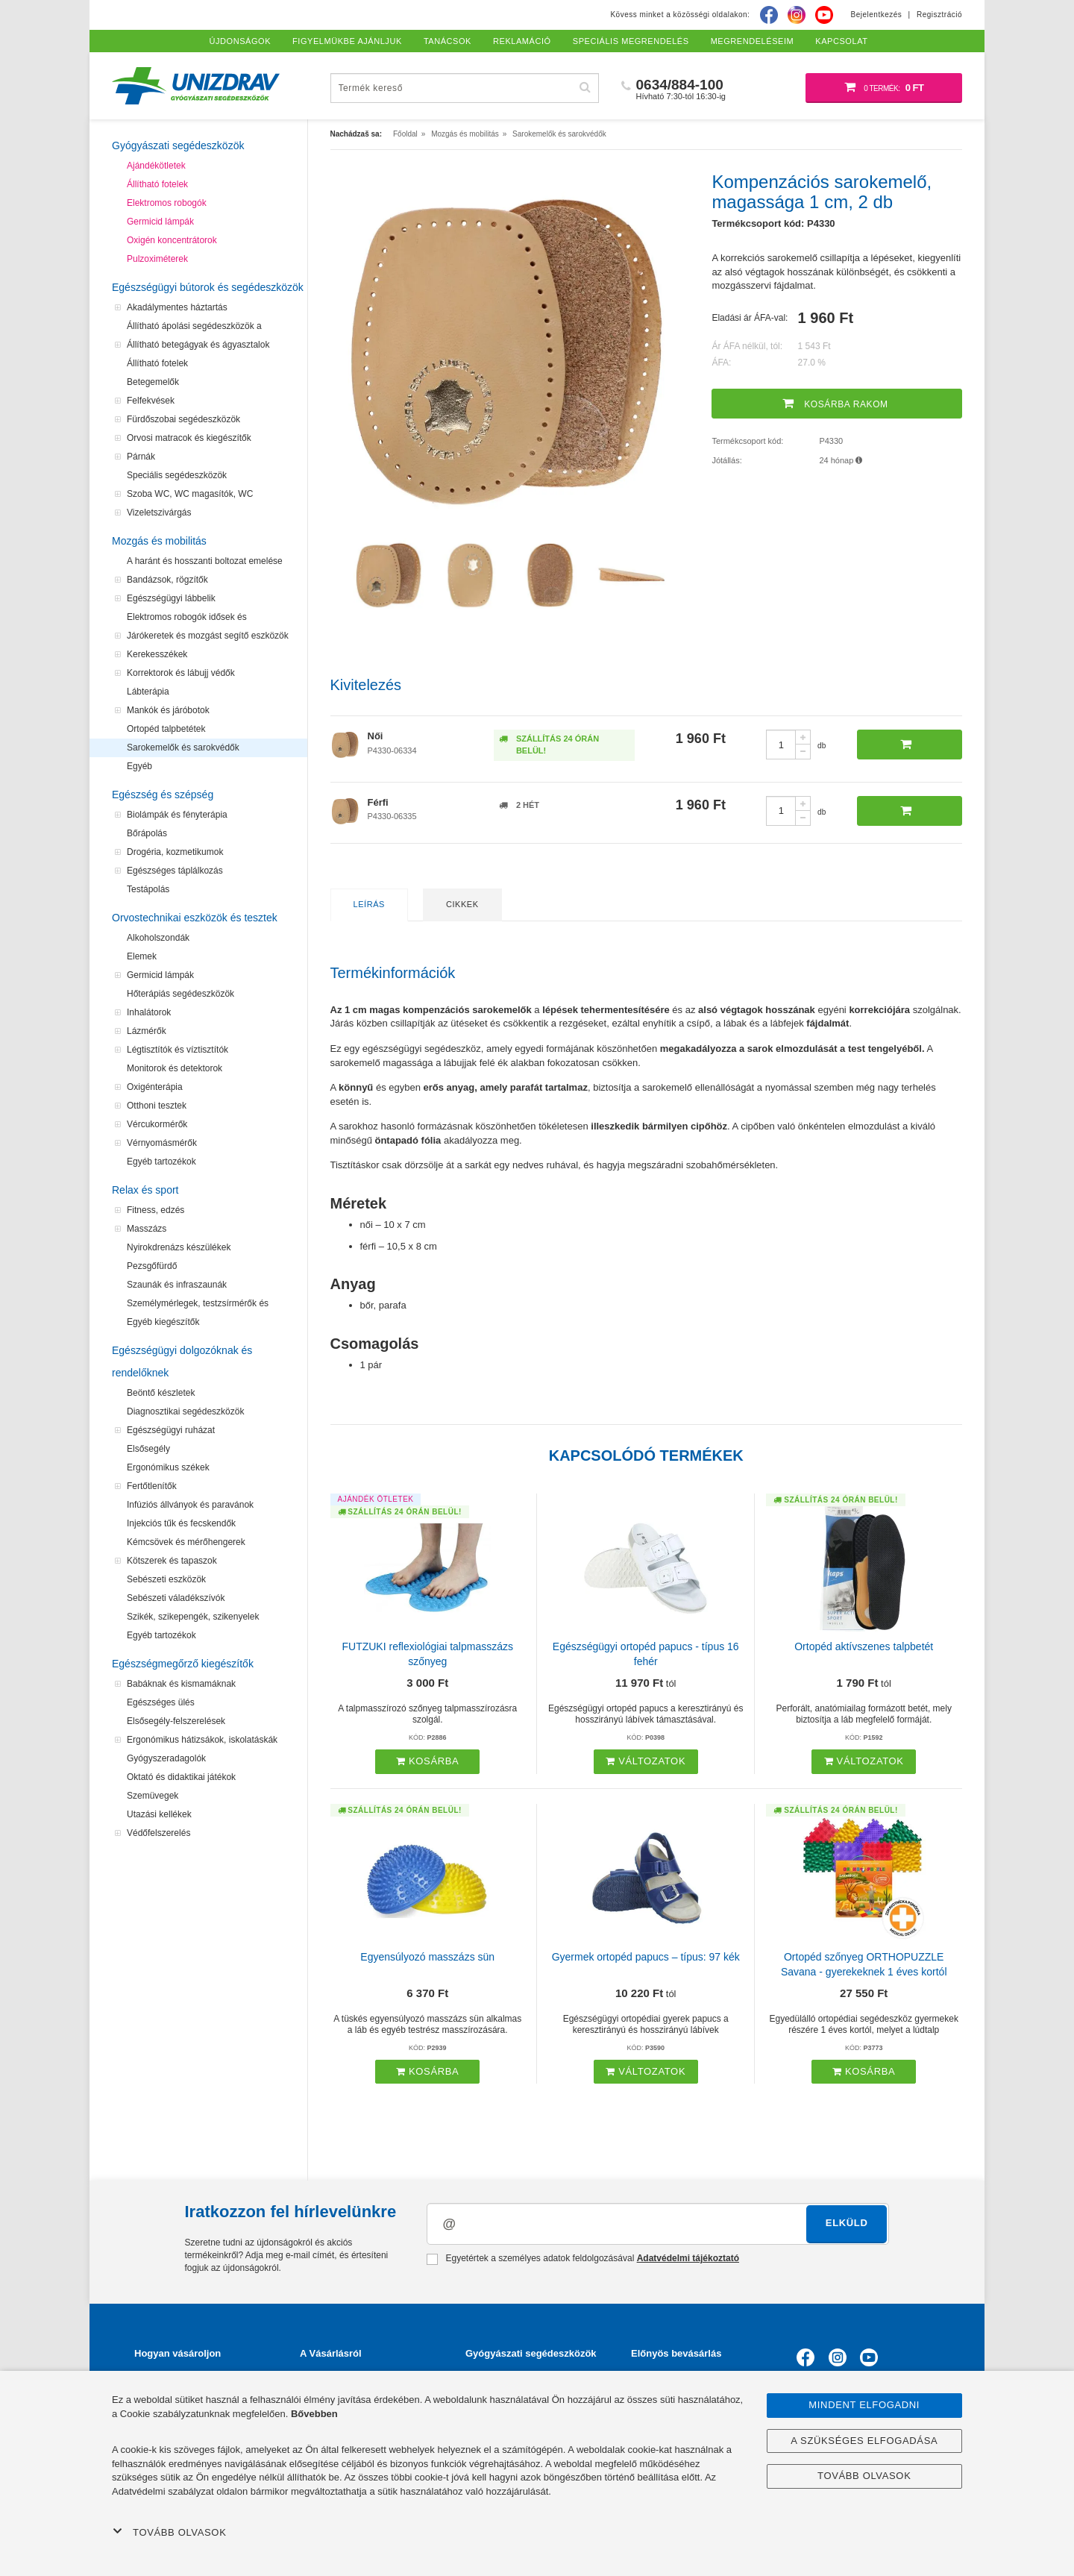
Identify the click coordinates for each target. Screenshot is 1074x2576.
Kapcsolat (841, 41)
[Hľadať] (585, 87)
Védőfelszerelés (158, 1833)
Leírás (369, 904)
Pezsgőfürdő (152, 1266)
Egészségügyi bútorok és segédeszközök (208, 287)
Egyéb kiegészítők (163, 1322)
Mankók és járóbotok (168, 710)
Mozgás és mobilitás (159, 541)
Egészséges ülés (161, 1702)
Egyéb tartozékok (161, 1161)
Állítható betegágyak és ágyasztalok (198, 344)
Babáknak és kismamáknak (181, 1684)
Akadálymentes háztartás (177, 307)
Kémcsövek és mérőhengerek (186, 1542)
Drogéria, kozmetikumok (175, 852)
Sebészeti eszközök (166, 1579)
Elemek (142, 956)
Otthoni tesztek (156, 1105)
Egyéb (139, 766)
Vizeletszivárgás (159, 512)
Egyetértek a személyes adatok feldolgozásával (583, 2259)
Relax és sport (145, 1190)
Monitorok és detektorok (174, 1068)
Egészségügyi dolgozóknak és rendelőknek (182, 1361)
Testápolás (148, 889)
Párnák (141, 456)
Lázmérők (146, 1031)
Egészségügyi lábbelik (171, 598)
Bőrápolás (147, 833)
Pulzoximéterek (157, 259)
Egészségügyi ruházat (171, 1430)
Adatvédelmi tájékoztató (688, 2258)
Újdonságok (240, 41)
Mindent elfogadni (864, 2404)
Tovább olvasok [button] (169, 2532)
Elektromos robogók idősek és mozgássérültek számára (187, 619)
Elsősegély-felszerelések (176, 1721)
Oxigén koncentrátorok (172, 240)
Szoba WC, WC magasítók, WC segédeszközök (190, 496)
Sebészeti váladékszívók (175, 1598)
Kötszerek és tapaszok (172, 1560)
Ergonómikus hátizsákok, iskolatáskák (202, 1739)
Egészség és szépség (162, 794)
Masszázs (146, 1228)
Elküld (847, 2222)
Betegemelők (153, 382)
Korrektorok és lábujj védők (181, 673)
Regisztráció (939, 14)
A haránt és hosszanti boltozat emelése (205, 561)
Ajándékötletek (156, 165)
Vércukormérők (157, 1124)
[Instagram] (797, 15)
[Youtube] (824, 15)
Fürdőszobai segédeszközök (183, 419)
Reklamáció (522, 41)
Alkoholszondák (158, 938)
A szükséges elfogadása (864, 2440)
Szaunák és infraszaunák (177, 1284)
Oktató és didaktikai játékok (181, 1777)
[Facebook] (769, 15)
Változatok (645, 1761)
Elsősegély (148, 1449)
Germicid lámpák (160, 221)
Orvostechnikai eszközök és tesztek (194, 918)
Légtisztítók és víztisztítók (177, 1049)
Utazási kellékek (159, 1814)
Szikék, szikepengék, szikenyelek (193, 1616)
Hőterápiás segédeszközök (180, 993)
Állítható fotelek (157, 184)
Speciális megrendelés (631, 41)
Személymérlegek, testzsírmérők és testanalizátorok (197, 1305)
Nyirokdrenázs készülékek (178, 1247)
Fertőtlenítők (152, 1486)
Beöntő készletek (161, 1393)
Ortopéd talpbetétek (166, 729)
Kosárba (427, 1761)
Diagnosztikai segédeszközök (185, 1411)
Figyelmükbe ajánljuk (347, 41)
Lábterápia (148, 691)
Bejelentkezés (876, 14)
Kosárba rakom (835, 403)
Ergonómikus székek (168, 1467)
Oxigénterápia (155, 1087)
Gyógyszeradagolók (166, 1758)
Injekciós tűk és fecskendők (181, 1523)
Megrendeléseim (752, 41)
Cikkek (462, 904)
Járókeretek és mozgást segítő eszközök (208, 635)
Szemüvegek (152, 1795)
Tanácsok (447, 41)
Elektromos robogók (167, 203)
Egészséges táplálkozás (175, 870)
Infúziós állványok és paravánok (190, 1504)
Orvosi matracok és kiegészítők (189, 438)
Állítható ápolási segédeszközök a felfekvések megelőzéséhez (194, 328)
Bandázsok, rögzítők (167, 579)
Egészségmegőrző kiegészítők (183, 1664)
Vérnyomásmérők (162, 1143)
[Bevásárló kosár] (884, 88)
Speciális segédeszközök (177, 475)
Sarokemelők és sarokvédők (183, 747)
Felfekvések (151, 400)
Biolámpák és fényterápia (177, 814)
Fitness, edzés (155, 1210)
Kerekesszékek (157, 654)
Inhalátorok (149, 1012)
